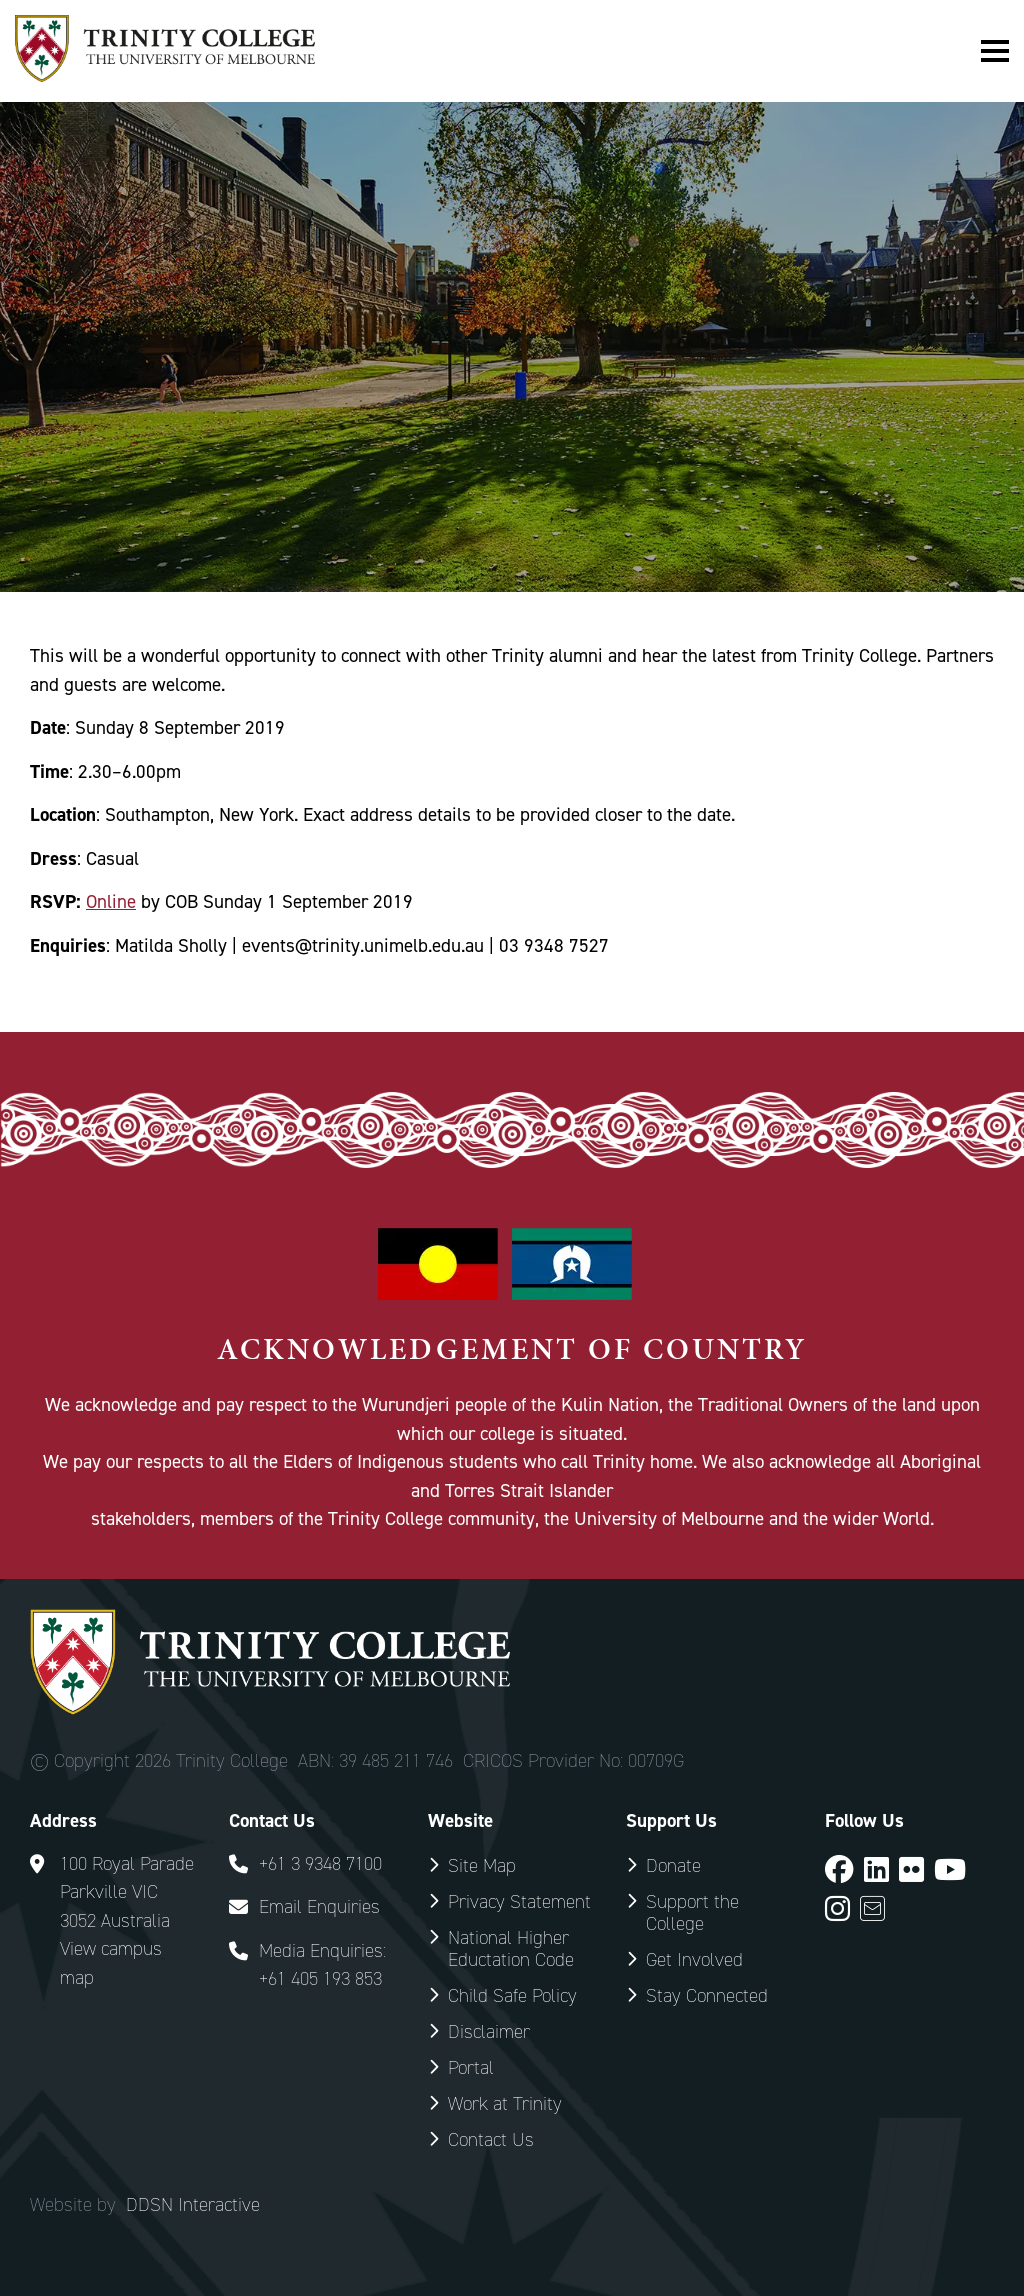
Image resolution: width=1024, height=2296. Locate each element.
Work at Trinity (505, 2103)
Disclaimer (489, 2031)
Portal (471, 2067)
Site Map (482, 1865)
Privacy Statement (519, 1901)
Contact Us (491, 2139)
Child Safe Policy (512, 1995)
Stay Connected (707, 1995)
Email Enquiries (319, 1906)
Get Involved (694, 1959)
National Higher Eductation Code (511, 1948)
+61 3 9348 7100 (320, 1863)
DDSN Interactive (193, 2205)
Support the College (692, 1912)
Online (111, 901)
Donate (673, 1865)
